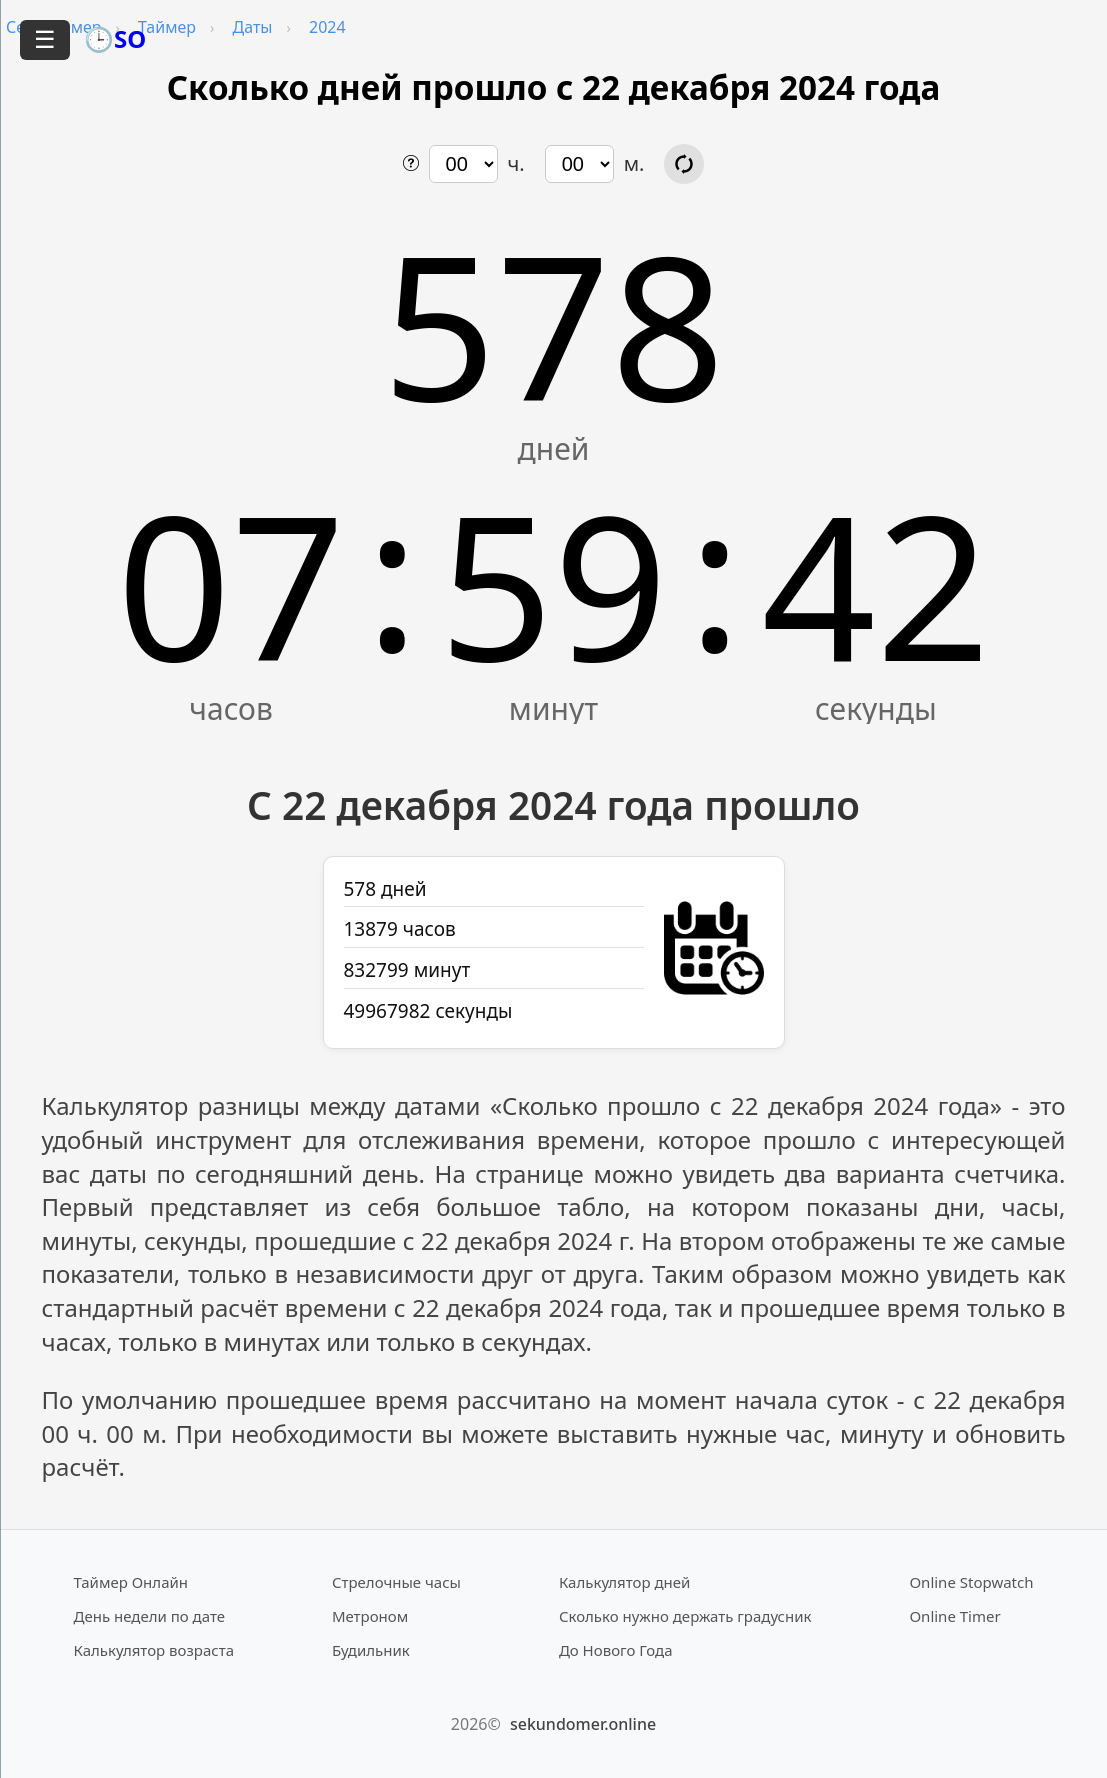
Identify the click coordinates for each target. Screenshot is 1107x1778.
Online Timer (954, 1616)
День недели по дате (150, 1616)
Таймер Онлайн (131, 1582)
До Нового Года (616, 1650)
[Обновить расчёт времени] (684, 164)
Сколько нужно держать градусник (685, 1616)
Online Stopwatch (971, 1582)
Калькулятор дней (625, 1582)
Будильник (371, 1650)
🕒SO (115, 38)
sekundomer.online (583, 1724)
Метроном (370, 1616)
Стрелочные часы (396, 1582)
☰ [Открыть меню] (45, 39)
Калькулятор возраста (154, 1650)
